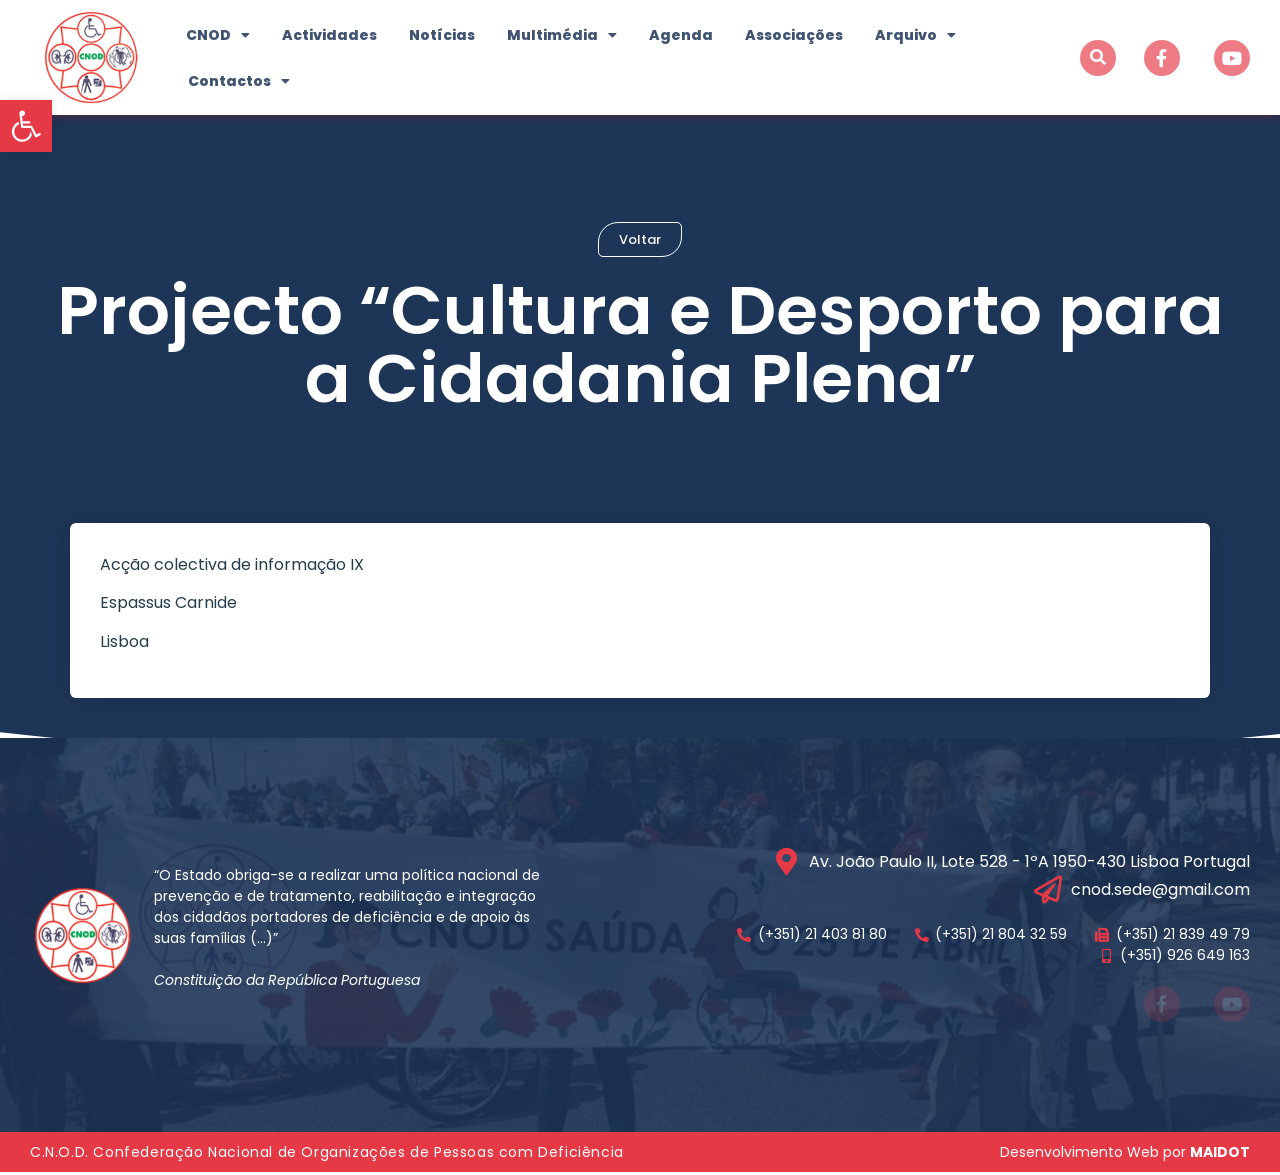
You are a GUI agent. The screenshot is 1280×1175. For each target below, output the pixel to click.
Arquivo (915, 35)
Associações (794, 35)
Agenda (681, 35)
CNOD (218, 35)
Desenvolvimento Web (1079, 1155)
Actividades (329, 35)
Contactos (239, 81)
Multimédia (562, 35)
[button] (26, 126)
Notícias (442, 35)
